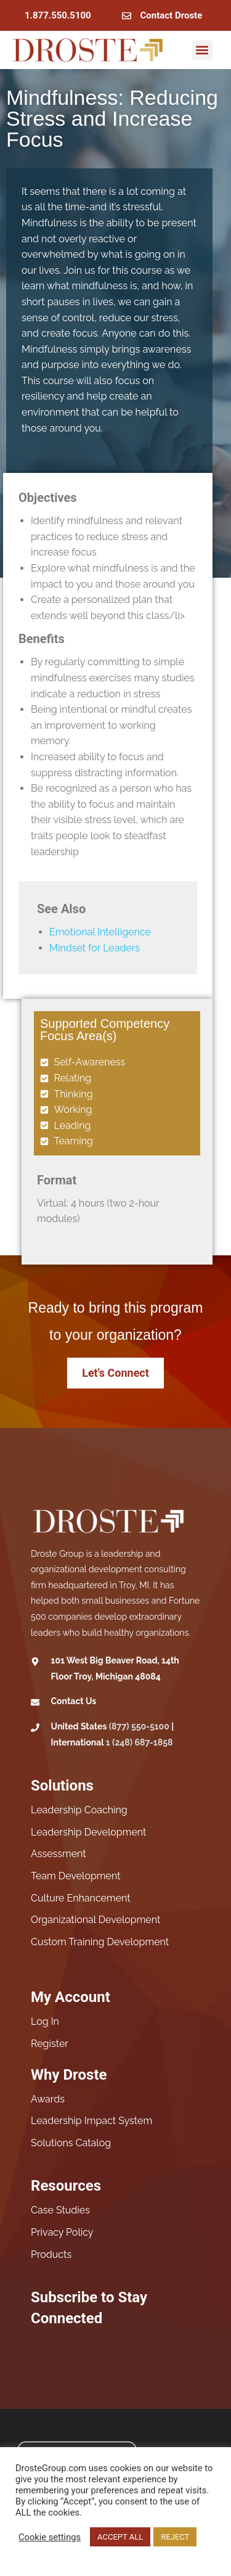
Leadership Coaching (79, 1810)
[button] (202, 50)
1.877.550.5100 (58, 15)
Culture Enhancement (81, 1898)
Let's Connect (115, 1372)
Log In (45, 2021)
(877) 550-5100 (139, 1726)
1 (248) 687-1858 (139, 1742)
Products (51, 2254)
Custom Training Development (100, 1942)
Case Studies (60, 2210)
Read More (40, 2555)
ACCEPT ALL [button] (120, 2536)
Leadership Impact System (91, 2121)
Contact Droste (171, 15)
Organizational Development (95, 1920)
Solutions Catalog (71, 2143)
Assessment (58, 1854)
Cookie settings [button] (49, 2537)
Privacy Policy (62, 2232)
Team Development (76, 1876)
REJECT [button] (175, 2536)
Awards (48, 2099)
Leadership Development (88, 1832)
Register (49, 2043)
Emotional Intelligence (100, 932)
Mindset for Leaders (94, 948)
